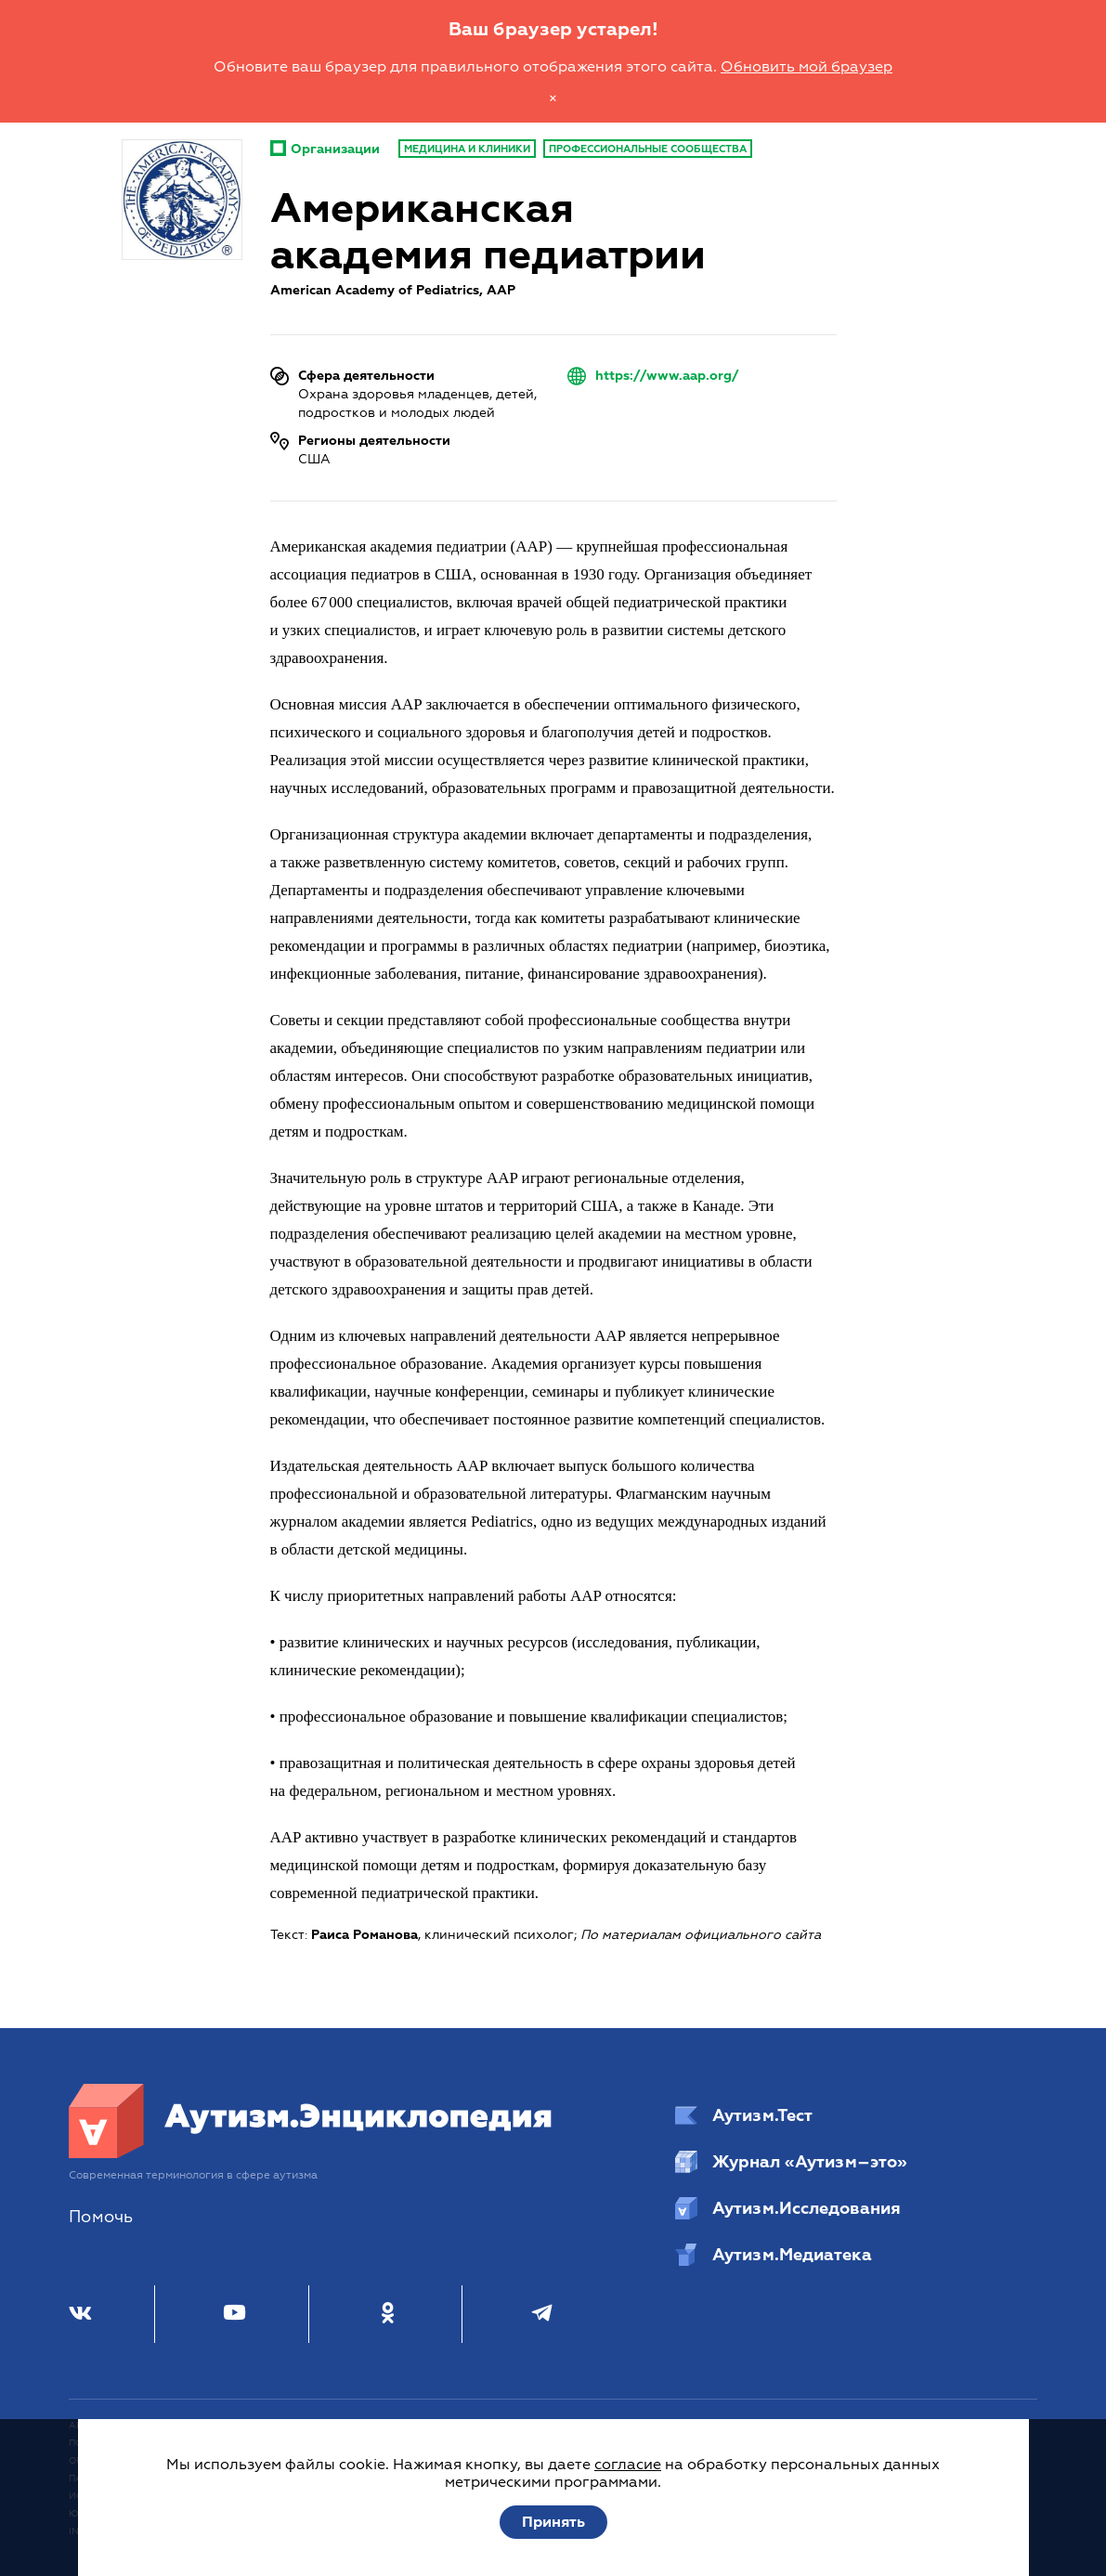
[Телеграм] (541, 2314)
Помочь (101, 2217)
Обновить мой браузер (806, 67)
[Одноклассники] (387, 2314)
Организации (325, 149)
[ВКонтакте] (80, 2314)
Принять (553, 2522)
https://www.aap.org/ (666, 376)
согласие (627, 2464)
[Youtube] (234, 2314)
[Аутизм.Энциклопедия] (311, 2153)
